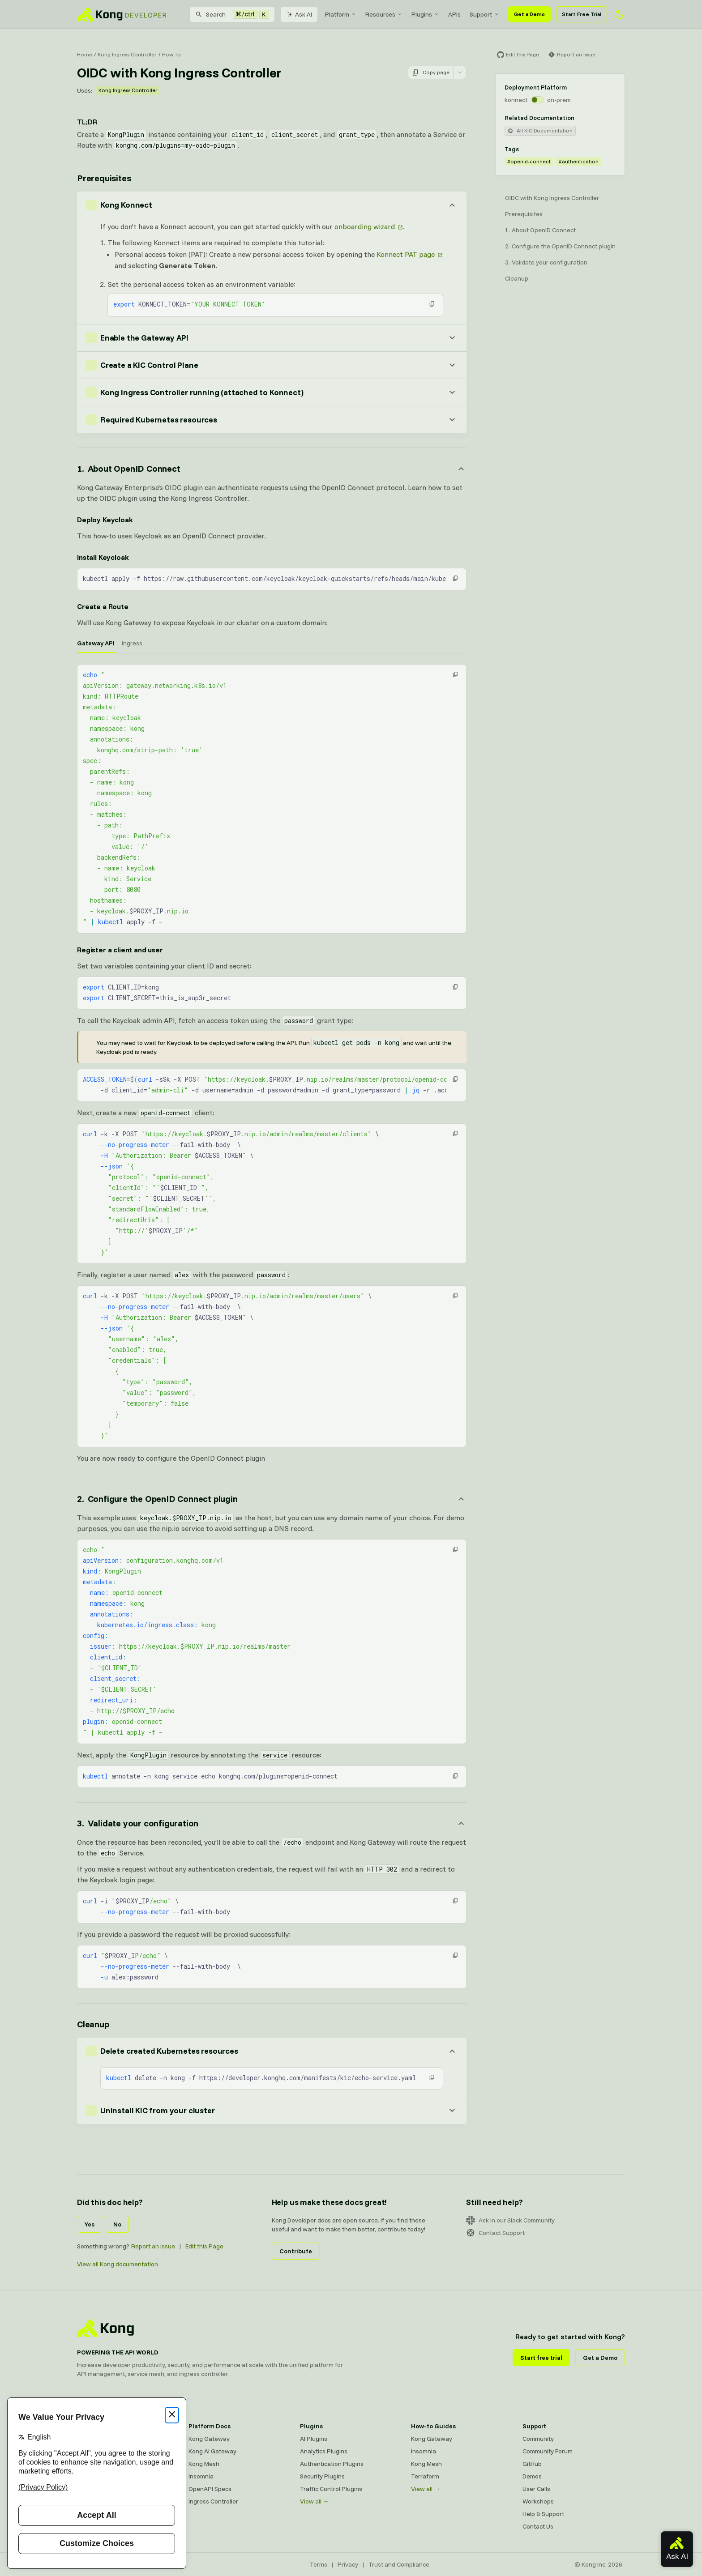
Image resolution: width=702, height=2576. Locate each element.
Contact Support (495, 2232)
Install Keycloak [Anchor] (102, 557)
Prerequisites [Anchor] (104, 177)
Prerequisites (524, 214)
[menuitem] (340, 14)
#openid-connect (529, 161)
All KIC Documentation (540, 130)
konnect (516, 100)
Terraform (425, 2476)
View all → (314, 2501)
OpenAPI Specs (209, 2489)
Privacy (348, 2564)
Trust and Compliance (398, 2564)
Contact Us (537, 2526)
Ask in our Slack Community (510, 2220)
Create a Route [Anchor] (102, 606)
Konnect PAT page (406, 254)
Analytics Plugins (323, 2451)
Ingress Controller (213, 2501)
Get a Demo (529, 14)
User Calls (536, 2489)
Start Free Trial (581, 14)
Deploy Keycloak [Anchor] (105, 519)
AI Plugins (313, 2439)
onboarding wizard (364, 226)
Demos (532, 2476)
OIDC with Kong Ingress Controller (552, 198)
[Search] (232, 14)
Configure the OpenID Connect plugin (564, 246)
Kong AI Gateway (212, 2451)
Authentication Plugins (332, 2464)
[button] (432, 304)
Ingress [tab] (132, 643)
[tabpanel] (272, 799)
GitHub (532, 2464)
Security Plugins (322, 2476)
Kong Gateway (209, 2439)
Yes (89, 2224)
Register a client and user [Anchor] (120, 949)
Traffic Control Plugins (331, 2489)
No (117, 2224)
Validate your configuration (549, 262)
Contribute (295, 2251)
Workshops (538, 2501)
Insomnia (201, 2476)
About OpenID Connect (544, 230)
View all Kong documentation (117, 2264)
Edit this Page (204, 2246)
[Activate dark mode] (619, 14)
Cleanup (516, 278)
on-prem (559, 100)
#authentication (579, 161)
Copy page (430, 72)
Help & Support (543, 2514)
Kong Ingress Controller (127, 54)
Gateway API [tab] (96, 643)
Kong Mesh (203, 2464)
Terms (318, 2564)
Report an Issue (153, 2246)
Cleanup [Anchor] (93, 2024)
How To (171, 54)
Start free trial (541, 2358)
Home (84, 54)
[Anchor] (272, 468)
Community (538, 2439)
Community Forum (547, 2451)
